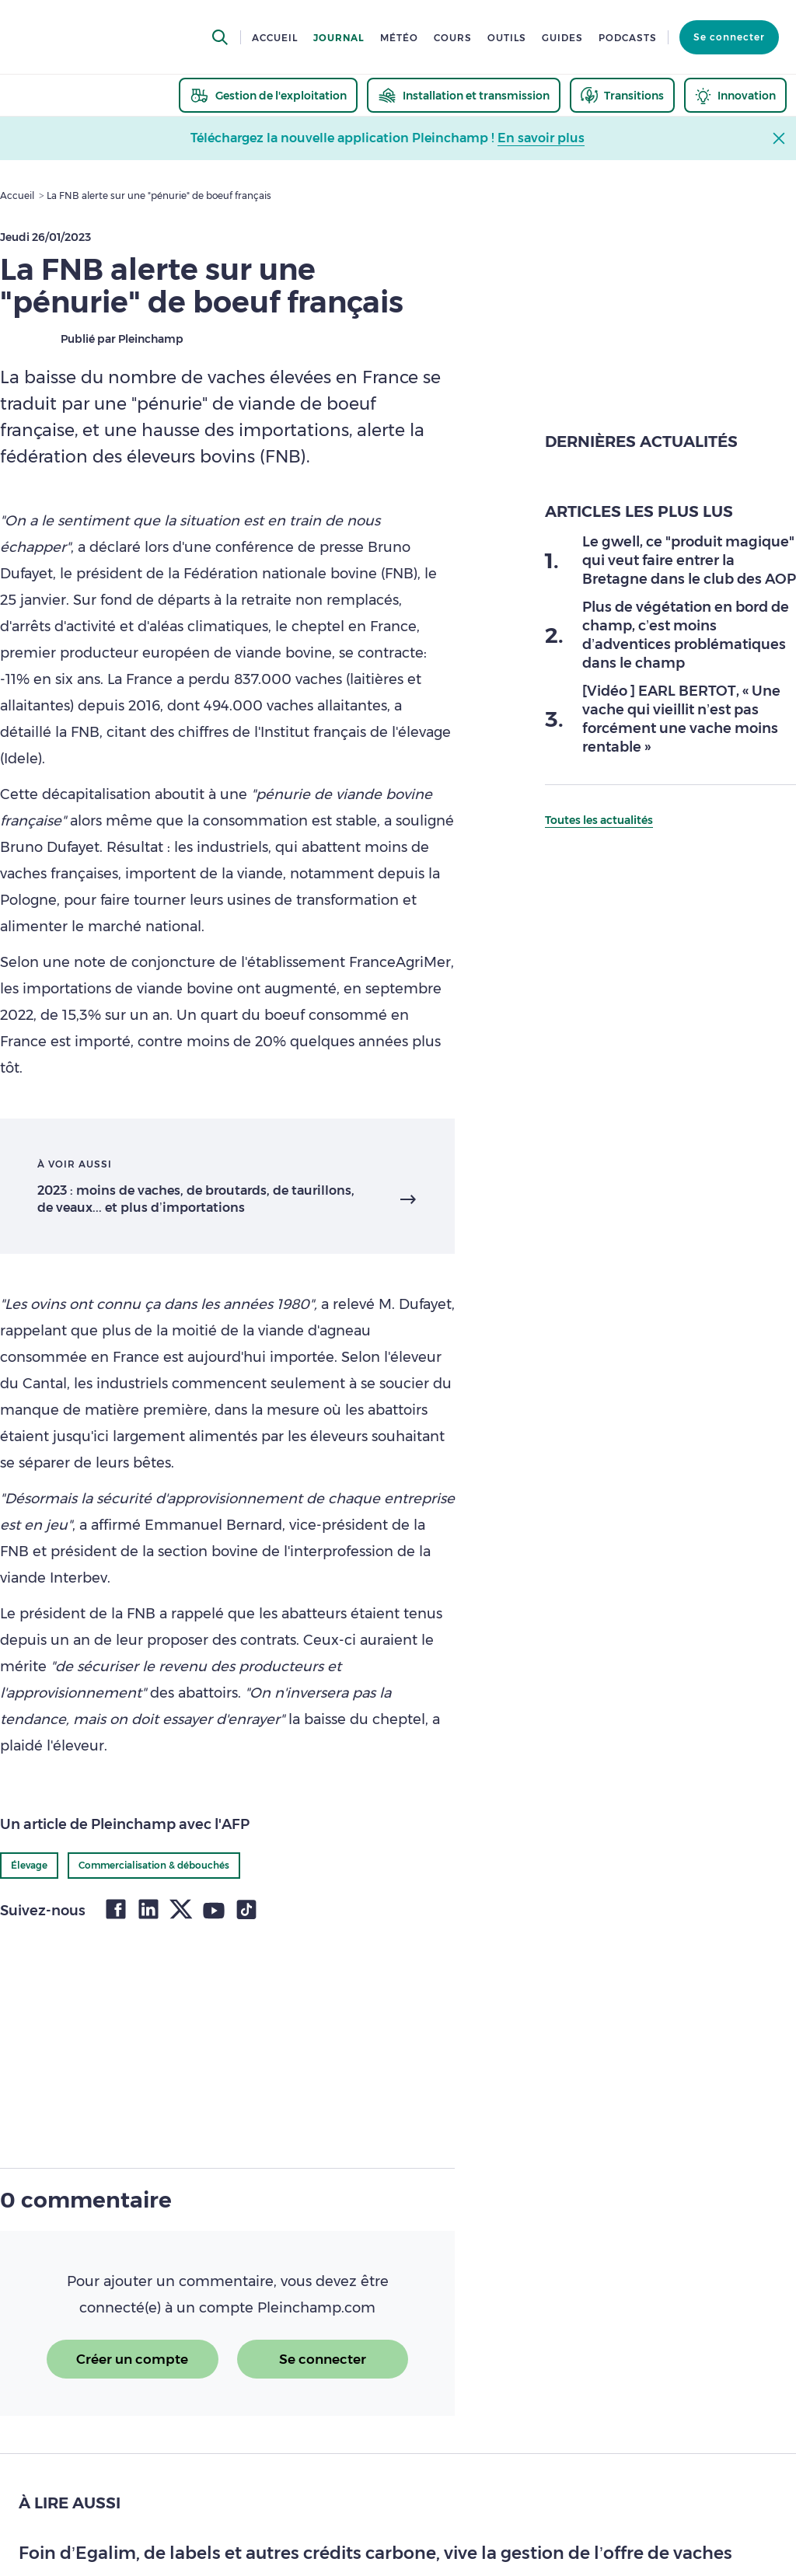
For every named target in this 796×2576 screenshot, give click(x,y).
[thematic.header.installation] (463, 95)
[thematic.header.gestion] (268, 95)
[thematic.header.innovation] (735, 95)
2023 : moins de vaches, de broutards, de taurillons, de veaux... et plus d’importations (195, 1199)
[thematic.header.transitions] (622, 95)
